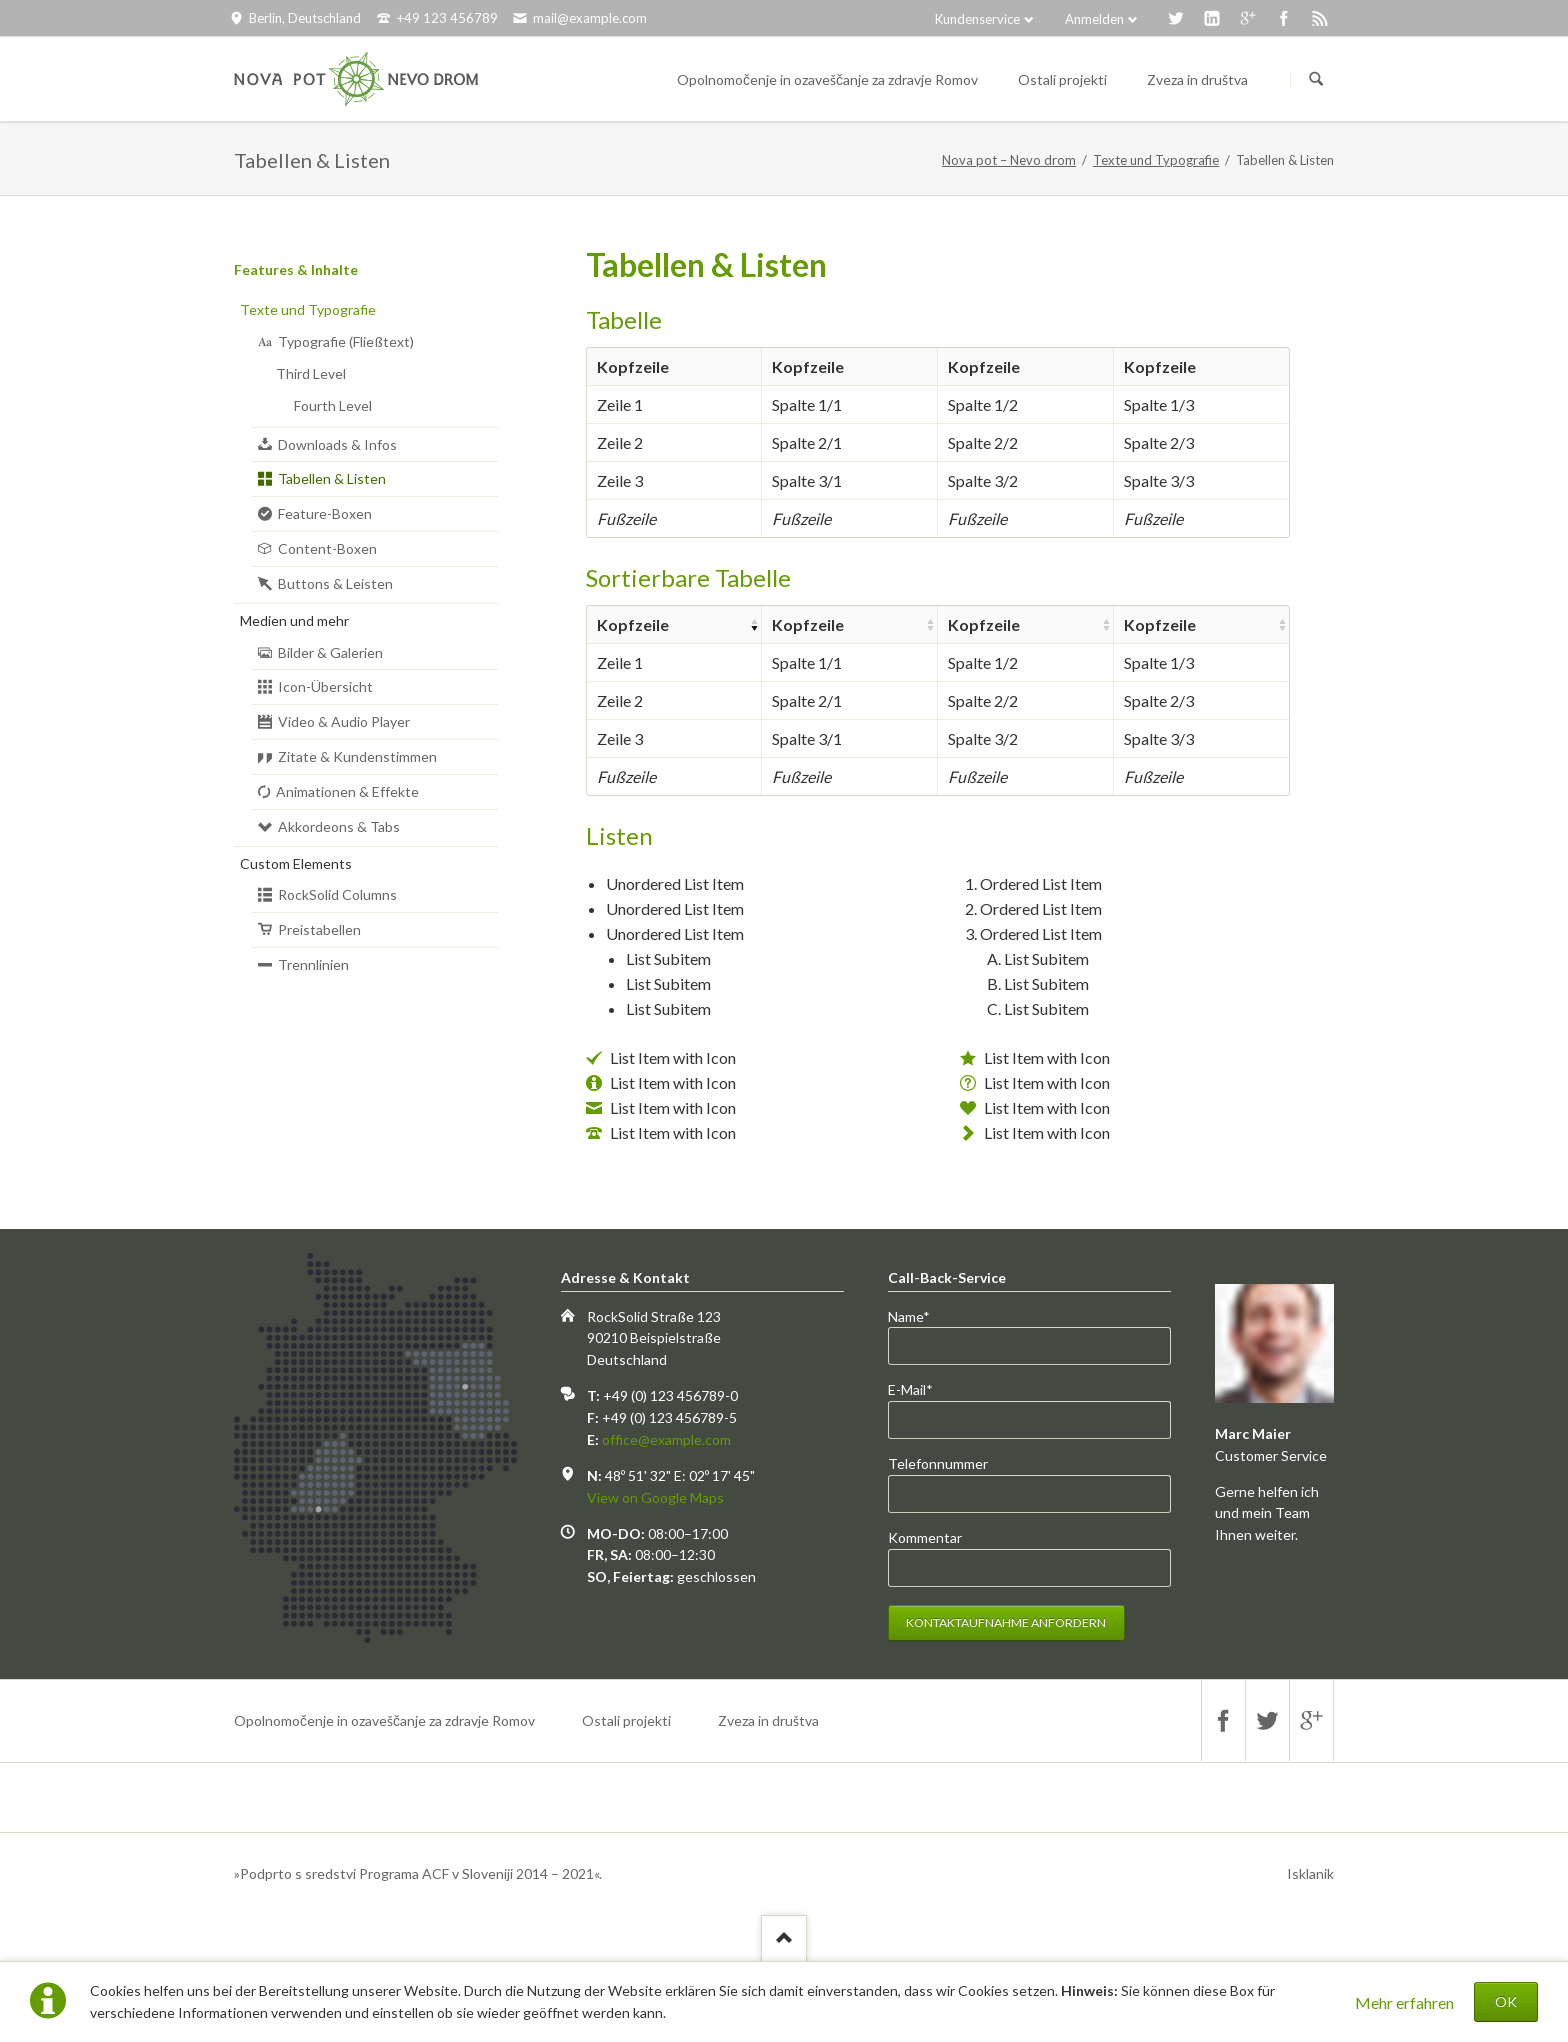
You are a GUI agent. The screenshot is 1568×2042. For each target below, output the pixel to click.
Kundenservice (977, 19)
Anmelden (1094, 19)
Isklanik (1310, 1873)
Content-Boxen (327, 548)
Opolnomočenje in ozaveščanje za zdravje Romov (384, 1720)
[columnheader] (674, 624)
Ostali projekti (626, 1720)
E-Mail (921, 1390)
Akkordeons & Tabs (339, 826)
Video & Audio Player (344, 721)
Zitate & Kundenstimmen (357, 756)
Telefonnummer (938, 1463)
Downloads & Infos (337, 444)
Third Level (311, 373)
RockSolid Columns (337, 894)
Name (921, 1317)
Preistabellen (319, 929)
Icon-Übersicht (325, 686)
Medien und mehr (294, 620)
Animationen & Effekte (347, 791)
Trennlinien (313, 964)
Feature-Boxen (325, 513)
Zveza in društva (768, 1720)
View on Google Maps (655, 1497)
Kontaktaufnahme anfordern (1006, 1622)
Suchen (1316, 80)
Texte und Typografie (1156, 160)
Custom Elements (296, 863)
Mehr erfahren (1404, 2002)
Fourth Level (333, 405)
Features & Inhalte (296, 269)
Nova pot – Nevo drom (1009, 160)
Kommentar (925, 1537)
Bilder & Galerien (330, 652)
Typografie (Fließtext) (346, 341)
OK (1506, 2001)
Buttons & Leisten (335, 583)
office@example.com (666, 1439)
